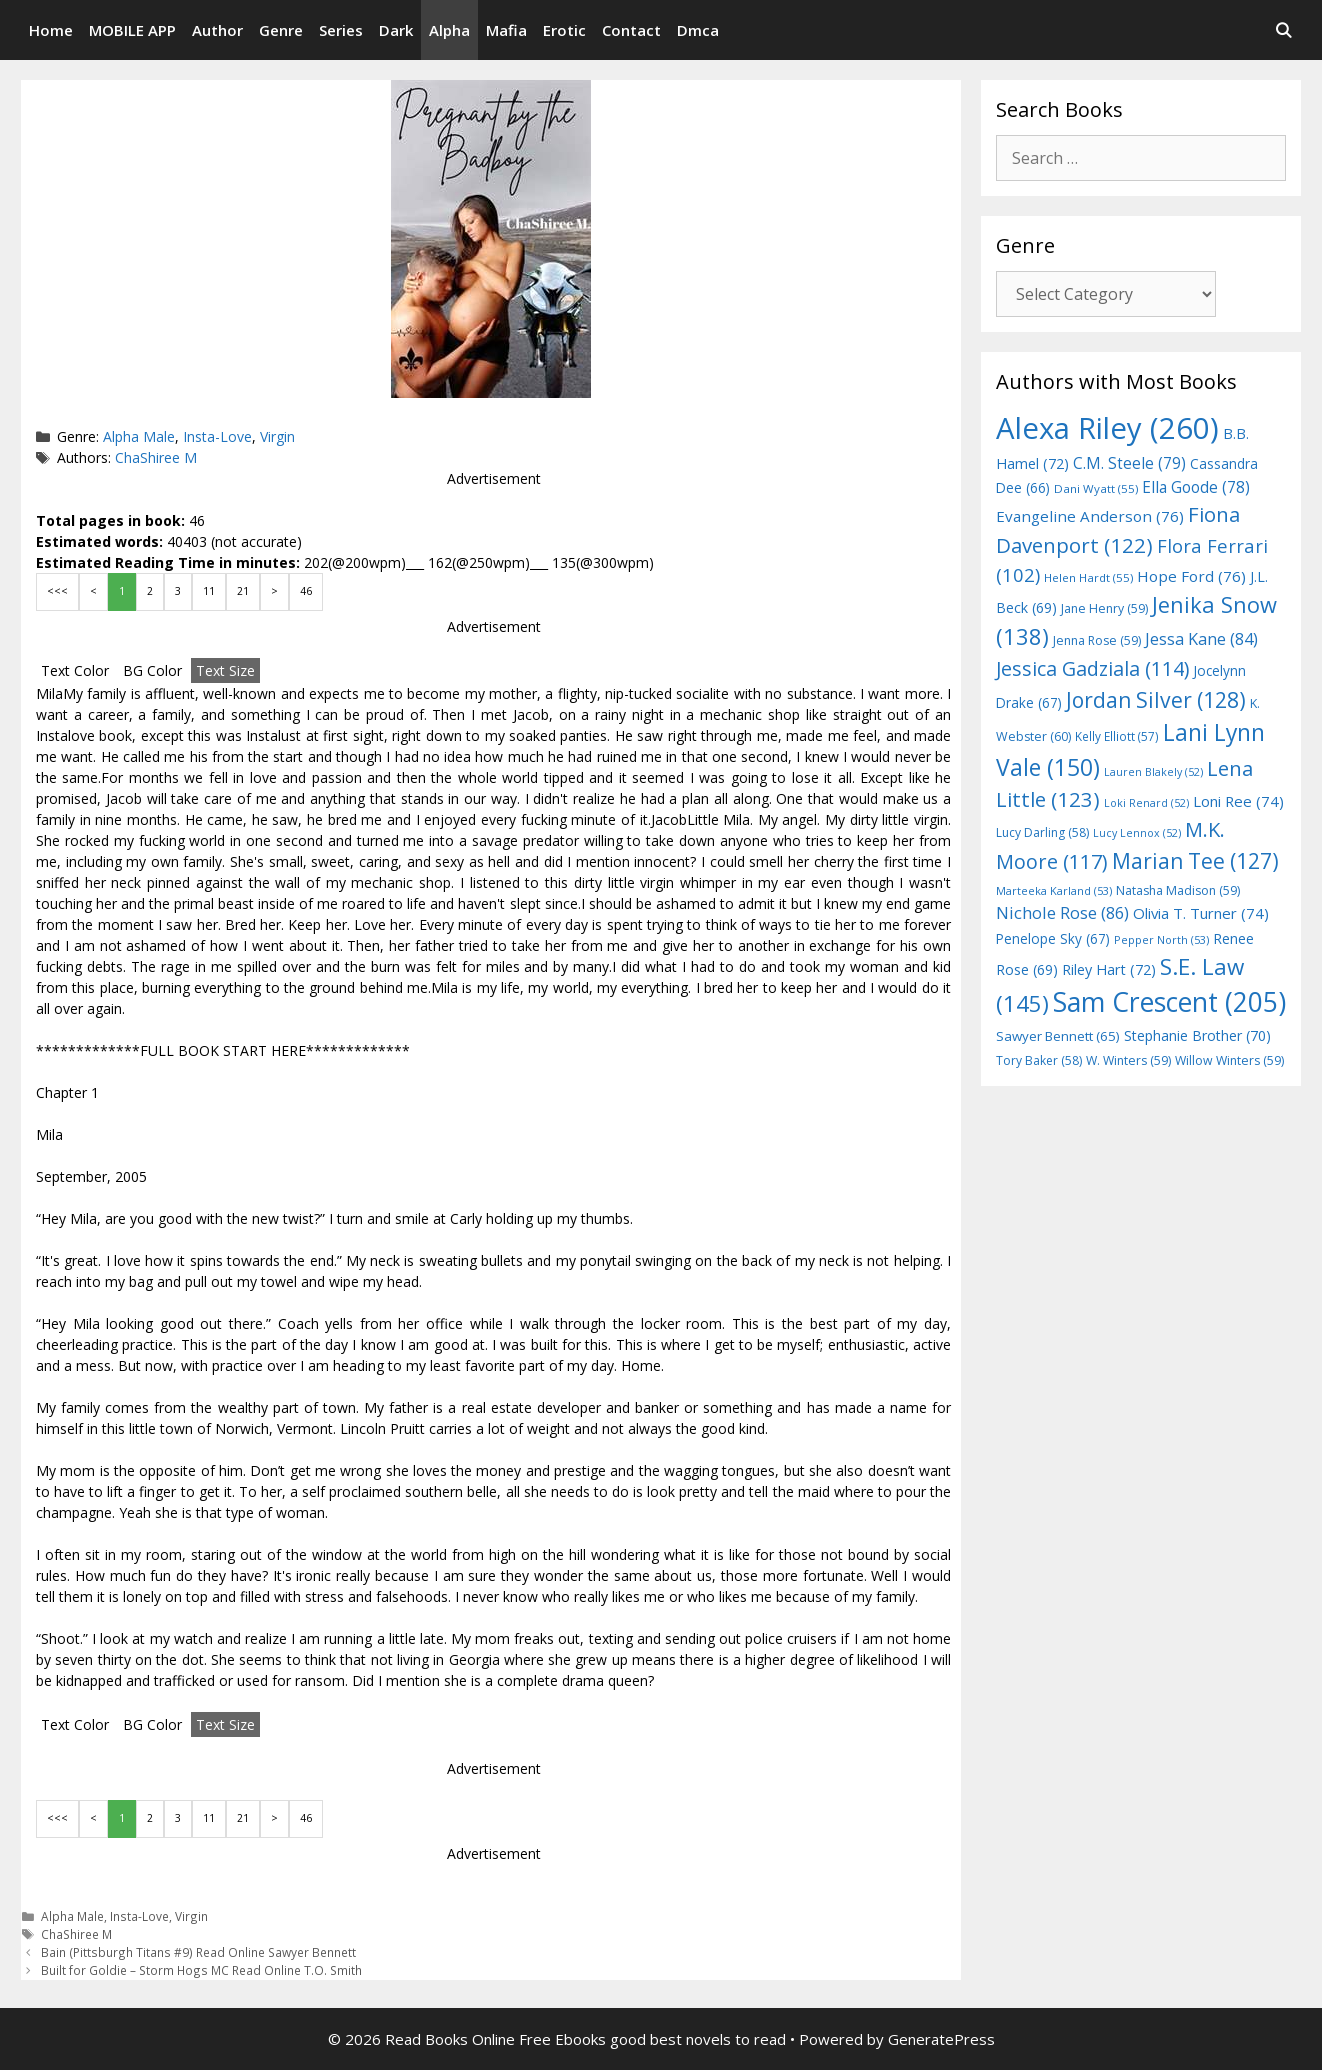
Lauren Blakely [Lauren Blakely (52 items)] (1153, 772)
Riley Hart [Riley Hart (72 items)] (1109, 969)
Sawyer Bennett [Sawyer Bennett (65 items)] (1058, 1036)
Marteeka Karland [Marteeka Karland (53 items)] (1054, 890)
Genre (281, 30)
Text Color (75, 670)
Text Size (225, 670)
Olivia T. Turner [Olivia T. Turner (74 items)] (1201, 913)
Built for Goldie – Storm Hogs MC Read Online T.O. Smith (201, 1970)
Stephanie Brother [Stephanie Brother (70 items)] (1197, 1035)
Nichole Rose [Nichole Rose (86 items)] (1062, 912)
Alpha (449, 30)
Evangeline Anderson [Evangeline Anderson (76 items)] (1090, 516)
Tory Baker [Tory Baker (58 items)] (1039, 1060)
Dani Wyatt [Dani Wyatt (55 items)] (1096, 488)
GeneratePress (941, 2039)
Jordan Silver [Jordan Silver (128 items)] (1156, 699)
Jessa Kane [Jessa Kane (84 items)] (1201, 639)
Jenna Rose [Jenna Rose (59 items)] (1097, 640)
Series (341, 30)
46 (306, 591)
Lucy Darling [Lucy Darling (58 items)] (1042, 832)
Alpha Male (139, 436)
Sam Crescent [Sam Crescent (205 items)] (1169, 1002)
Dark (396, 30)
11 (209, 591)
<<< (57, 591)
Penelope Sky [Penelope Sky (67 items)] (1053, 938)
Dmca (698, 30)
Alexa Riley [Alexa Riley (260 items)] (1107, 428)
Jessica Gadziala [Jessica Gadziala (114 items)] (1092, 668)
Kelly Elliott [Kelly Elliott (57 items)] (1117, 736)
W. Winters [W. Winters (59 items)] (1128, 1060)
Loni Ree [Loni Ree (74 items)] (1238, 801)
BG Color (152, 670)
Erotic (564, 30)
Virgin (277, 436)
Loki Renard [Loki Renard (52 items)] (1146, 803)
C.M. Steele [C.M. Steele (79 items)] (1129, 463)
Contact (631, 30)
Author (217, 30)
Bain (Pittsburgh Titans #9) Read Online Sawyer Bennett (198, 1952)
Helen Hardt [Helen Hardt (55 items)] (1088, 577)
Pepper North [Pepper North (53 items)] (1161, 939)
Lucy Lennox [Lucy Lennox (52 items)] (1137, 833)
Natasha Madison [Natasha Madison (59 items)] (1178, 890)
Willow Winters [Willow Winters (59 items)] (1229, 1060)
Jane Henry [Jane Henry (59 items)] (1104, 608)
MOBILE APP (132, 30)
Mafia (506, 30)
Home (51, 30)
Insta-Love (217, 436)
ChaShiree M (156, 457)
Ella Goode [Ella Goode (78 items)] (1196, 487)
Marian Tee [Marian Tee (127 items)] (1195, 860)
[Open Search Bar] (1283, 30)
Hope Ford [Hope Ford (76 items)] (1191, 576)
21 (243, 591)
